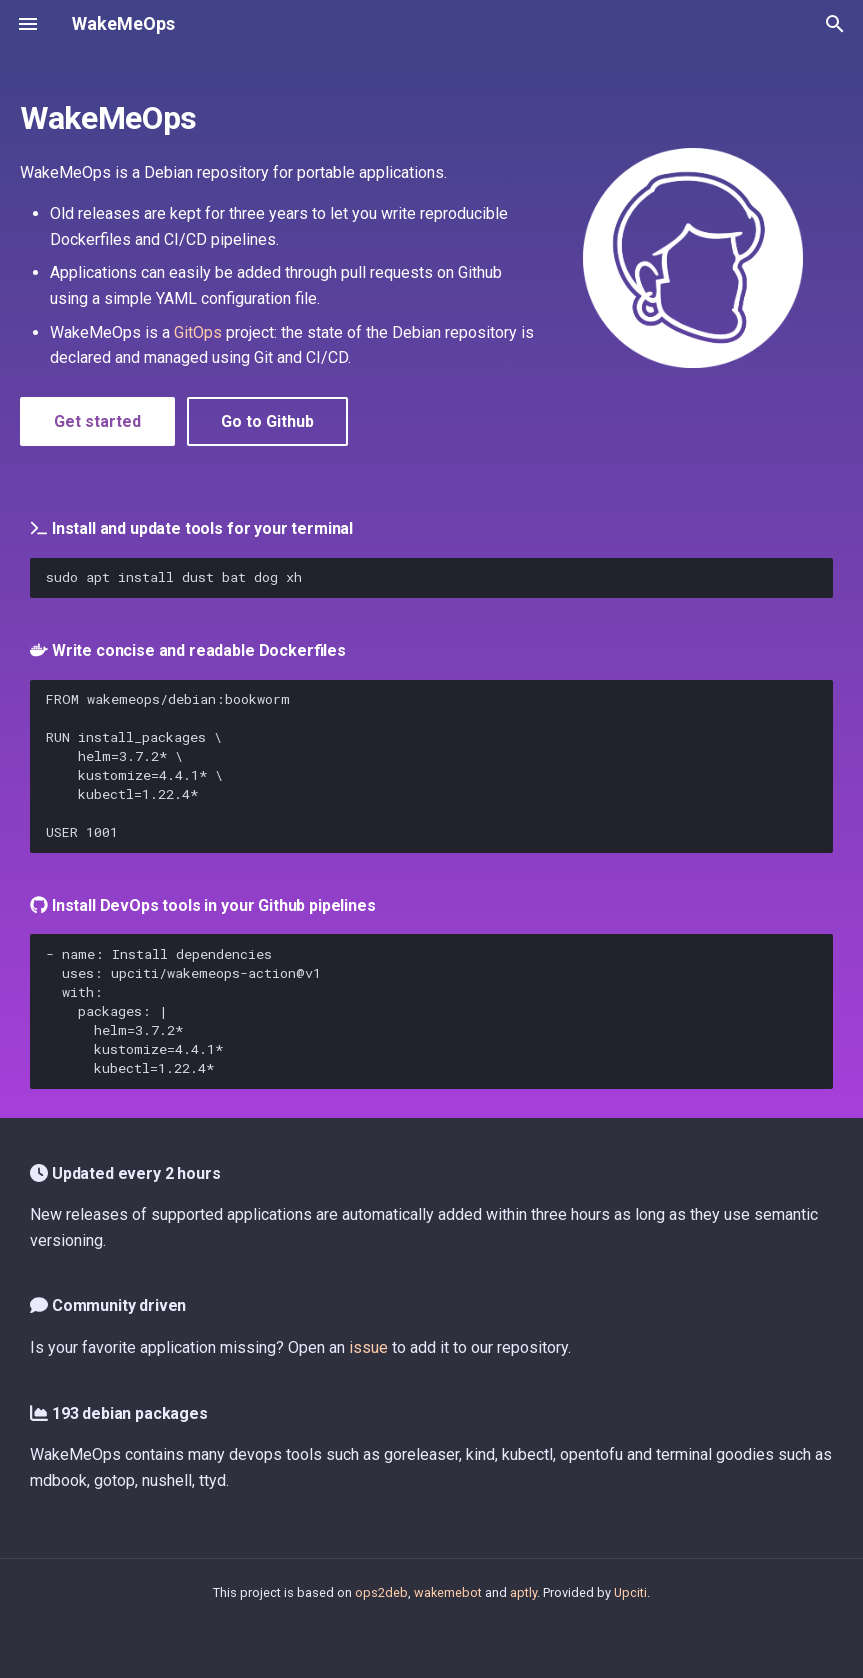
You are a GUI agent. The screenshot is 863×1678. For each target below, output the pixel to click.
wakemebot (448, 1592)
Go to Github (267, 421)
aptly (523, 1592)
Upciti (630, 1592)
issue (368, 1347)
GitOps (198, 332)
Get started (97, 421)
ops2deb (381, 1592)
